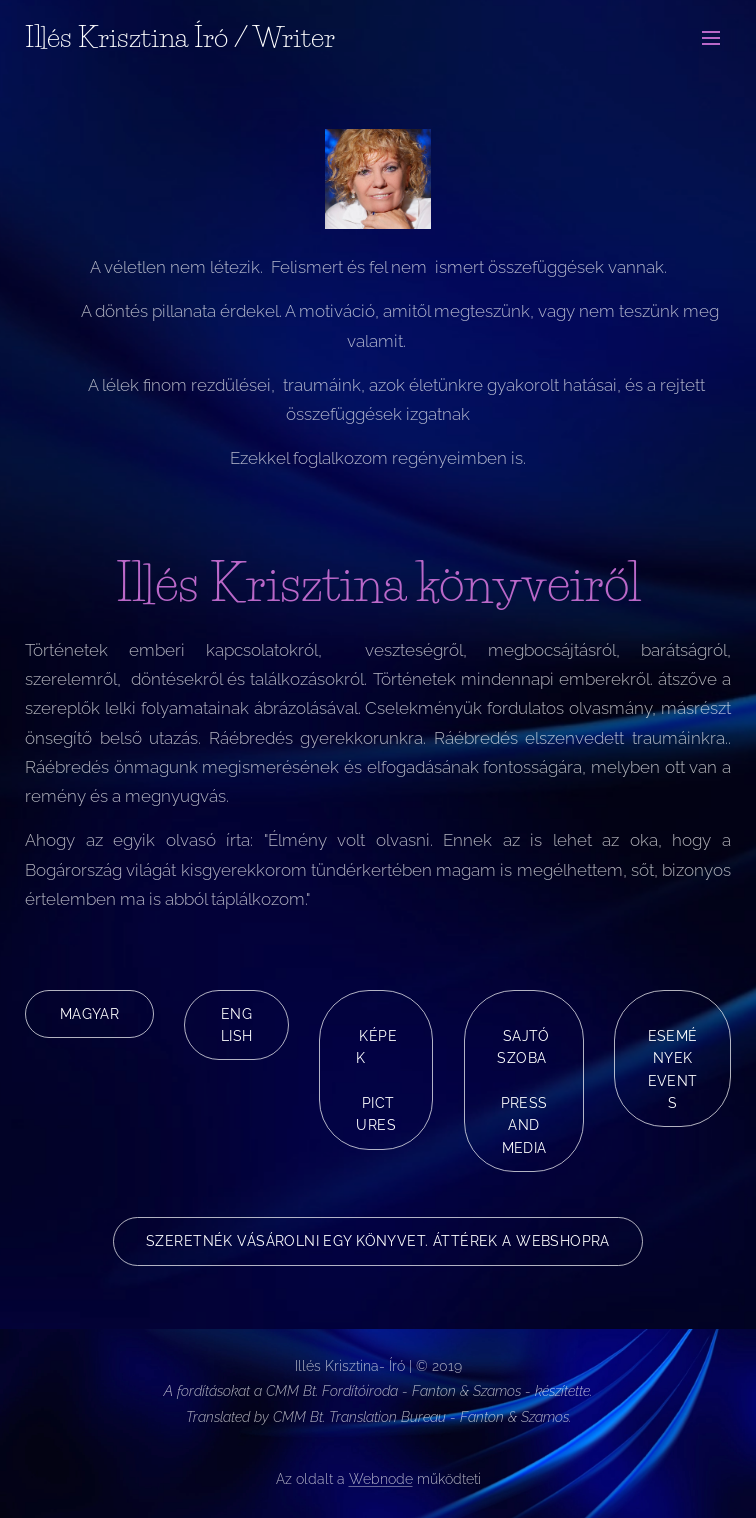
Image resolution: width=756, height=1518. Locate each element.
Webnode (381, 1479)
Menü (711, 38)
